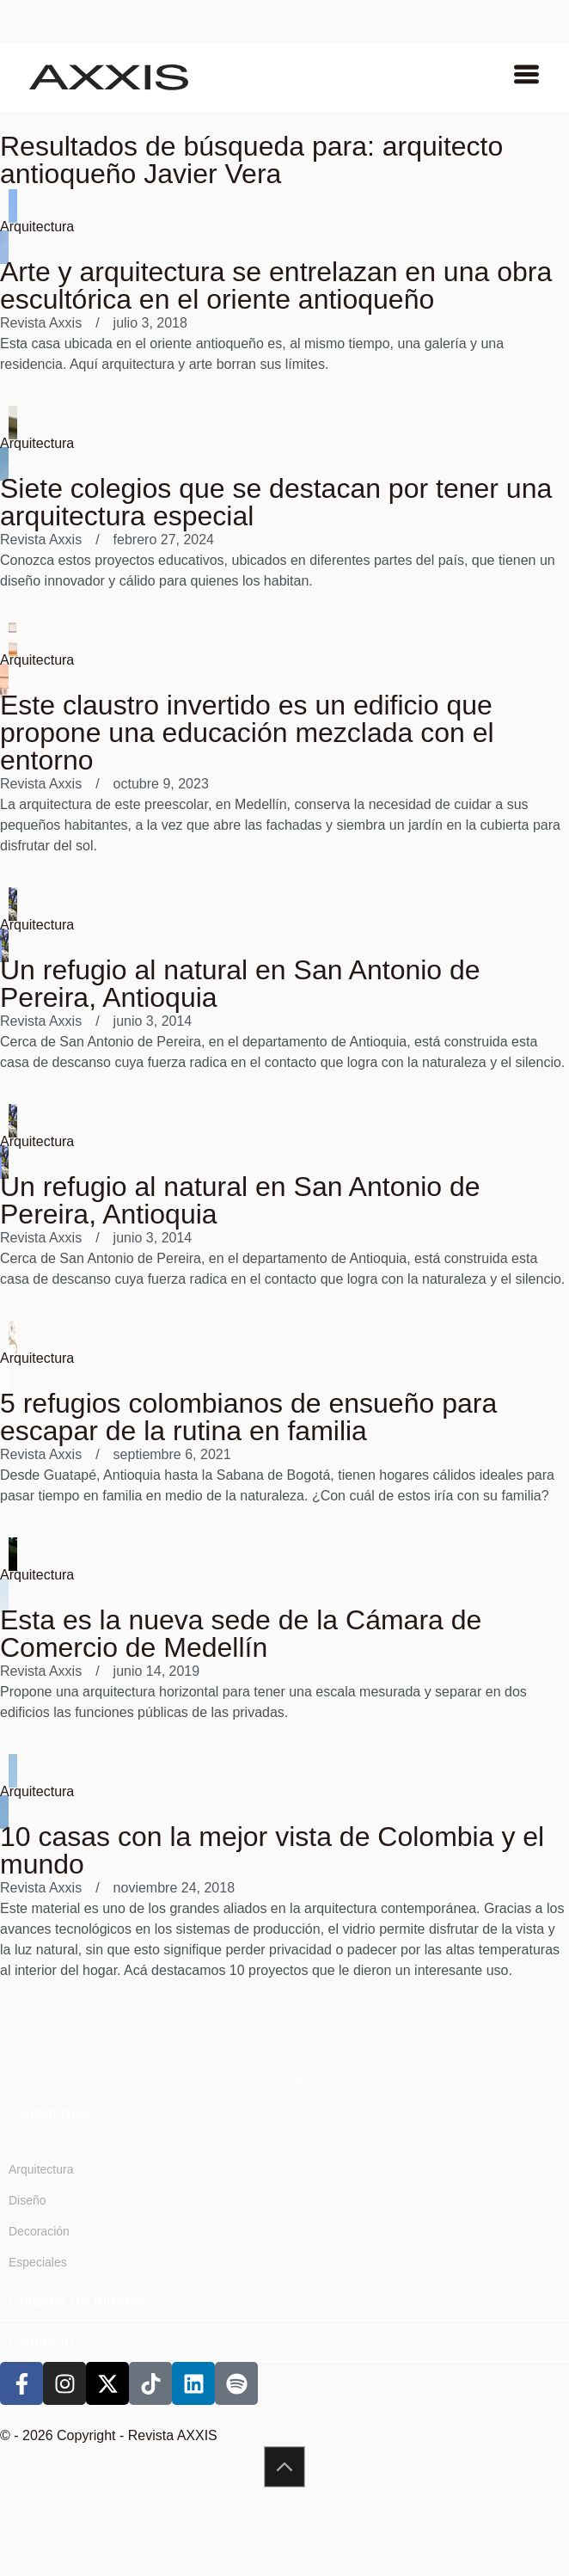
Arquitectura (37, 226)
